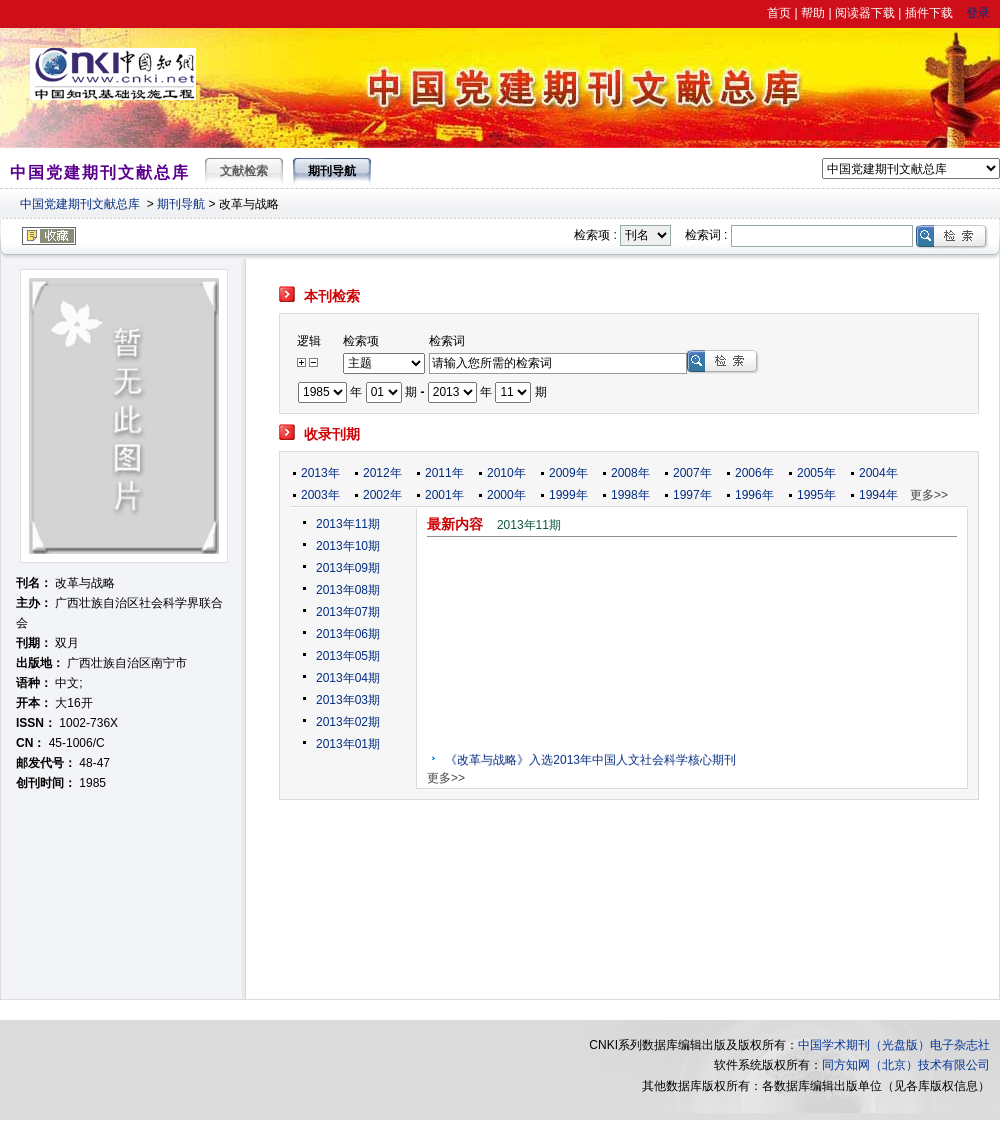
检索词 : (706, 235)
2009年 (568, 473)
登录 (978, 13)
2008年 (630, 473)
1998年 (630, 495)
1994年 (878, 495)
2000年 (506, 495)
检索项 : (595, 235)
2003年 (320, 495)
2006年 (754, 473)
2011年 (444, 473)
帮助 (813, 13)
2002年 (382, 495)
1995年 (816, 495)
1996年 (754, 495)
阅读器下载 (865, 13)
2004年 (878, 473)
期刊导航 (181, 204)
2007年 (692, 473)
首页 (779, 13)
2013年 (320, 473)
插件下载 (929, 13)
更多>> (929, 495)
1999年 (568, 495)
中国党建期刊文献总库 (80, 204)
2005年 (816, 473)
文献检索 (244, 171)
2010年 (506, 473)
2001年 (444, 495)
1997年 (692, 495)
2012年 (382, 473)
